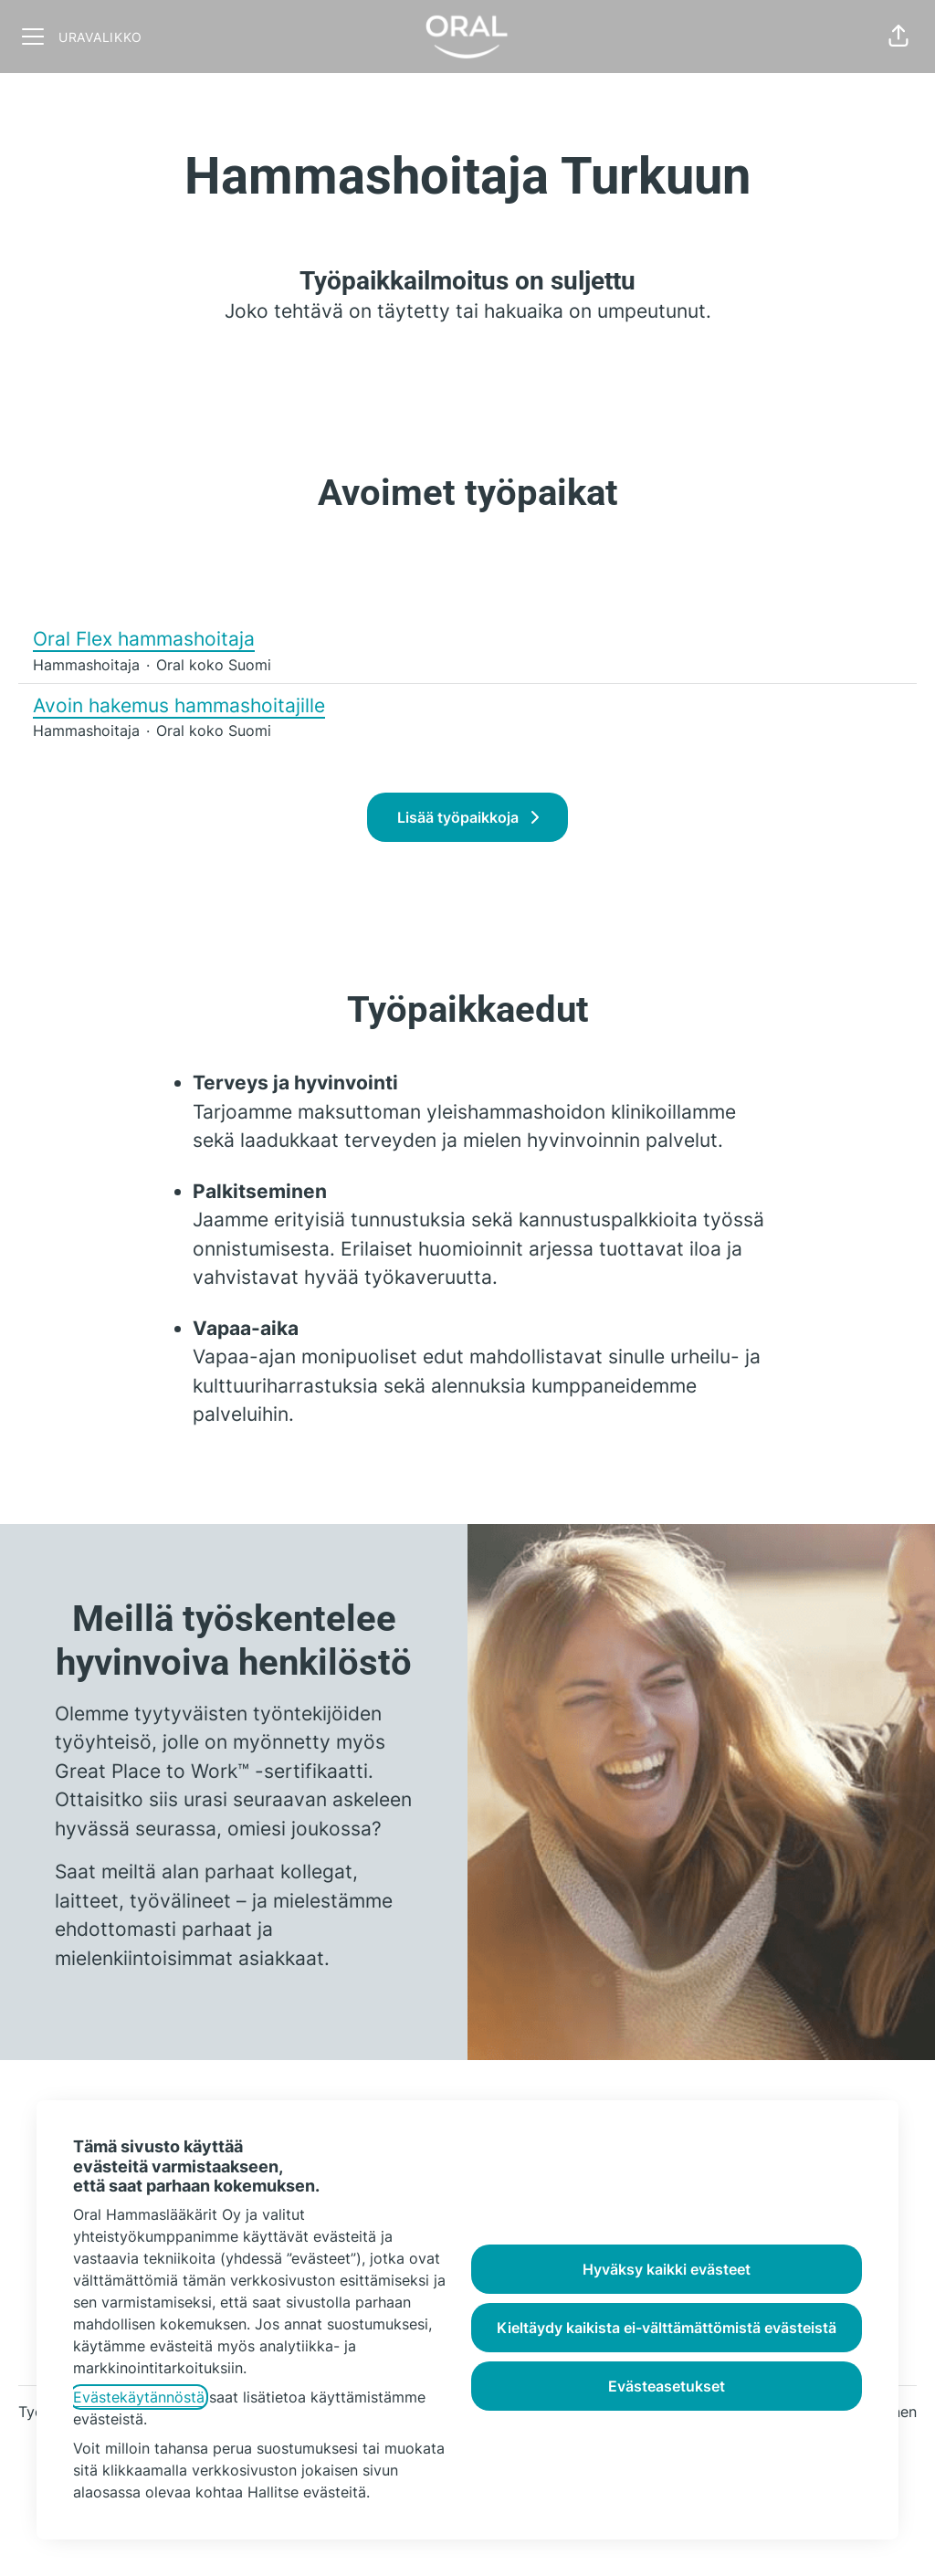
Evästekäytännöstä (139, 2397)
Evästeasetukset (666, 2386)
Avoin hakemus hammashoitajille (179, 705)
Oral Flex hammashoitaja (152, 639)
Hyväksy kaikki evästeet (667, 2269)
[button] (898, 36)
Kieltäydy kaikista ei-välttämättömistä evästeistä (666, 2327)
